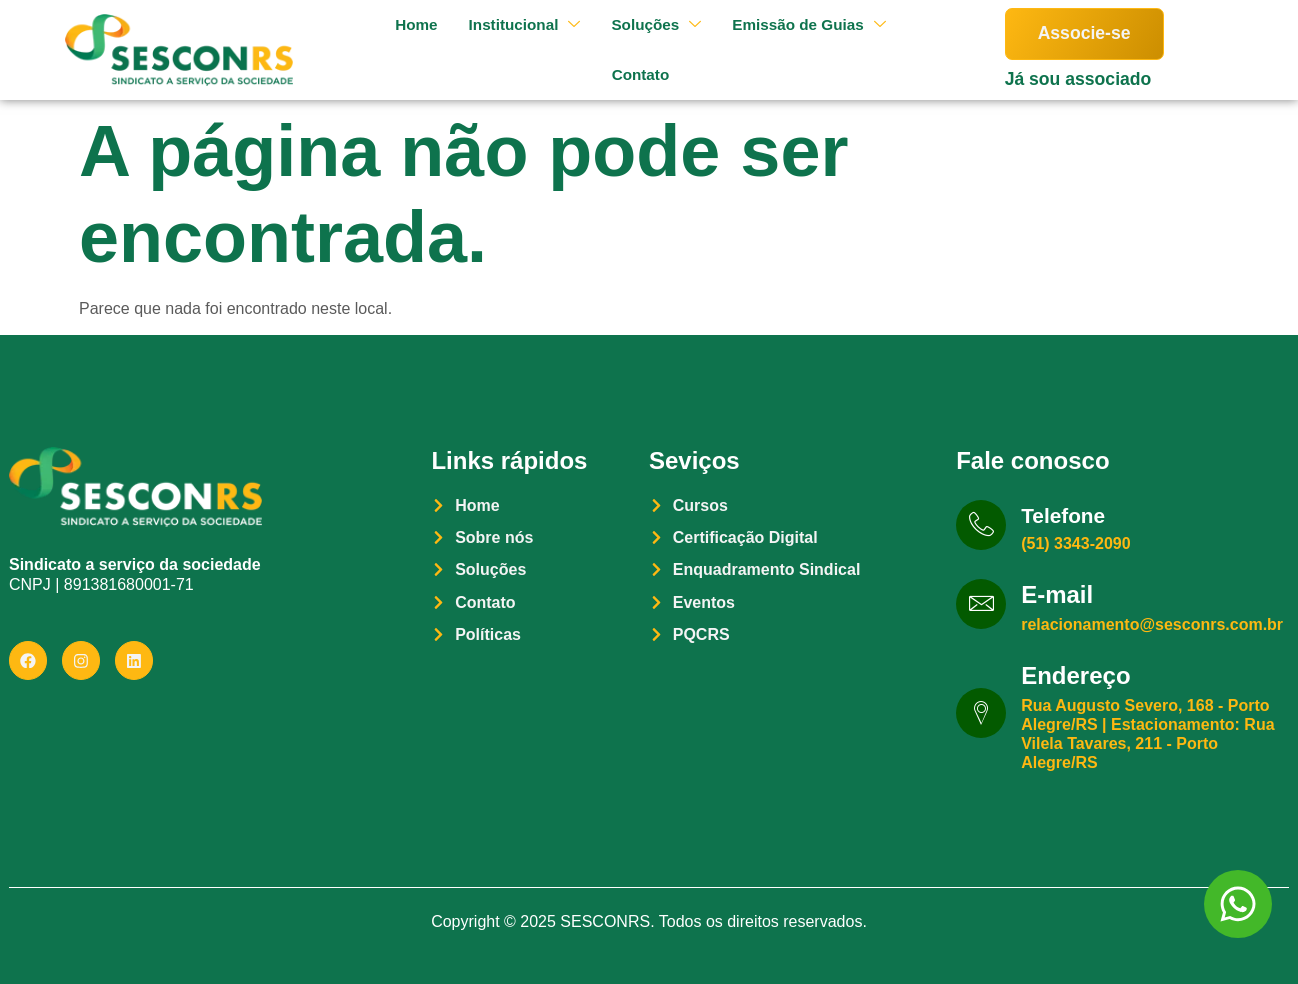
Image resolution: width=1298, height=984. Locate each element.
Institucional (513, 24)
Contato (633, 74)
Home (400, 24)
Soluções (649, 24)
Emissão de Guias (808, 24)
